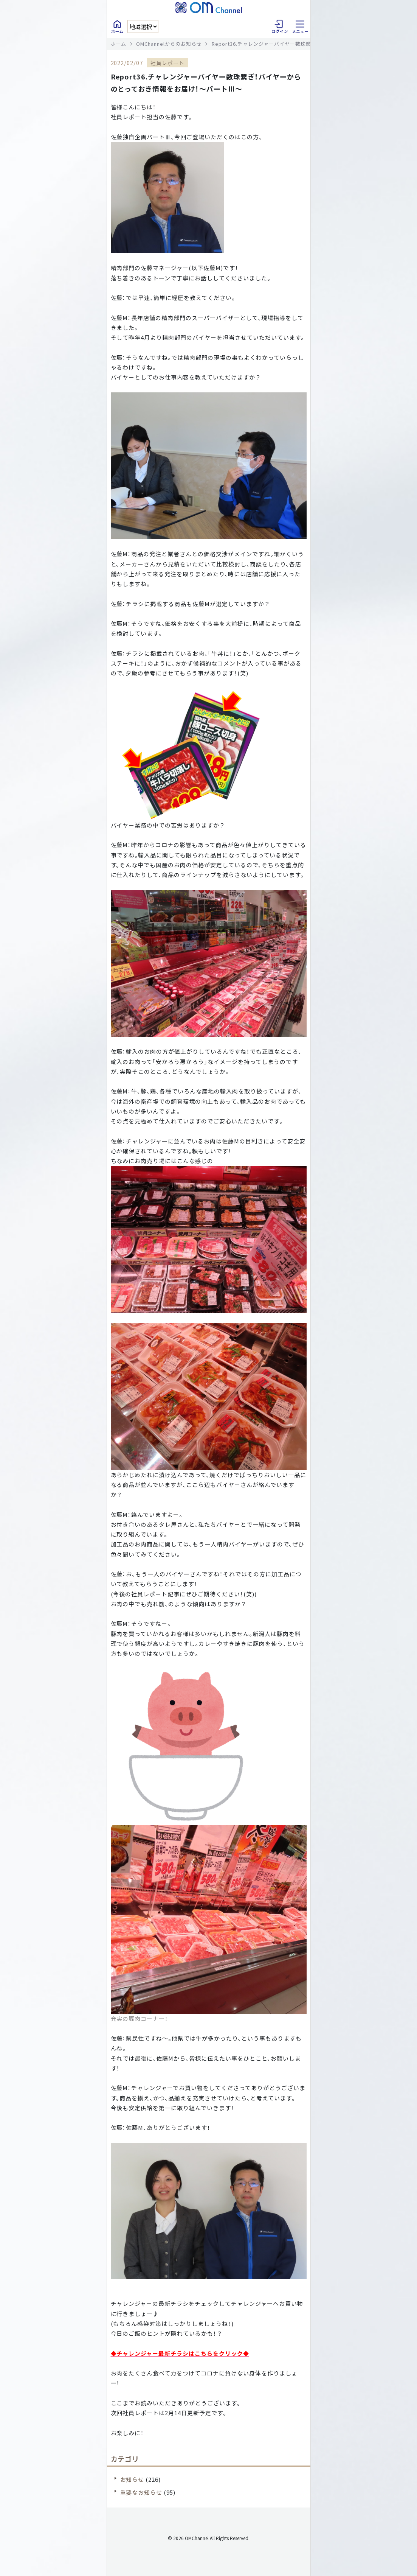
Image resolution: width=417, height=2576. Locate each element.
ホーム (119, 43)
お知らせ (132, 2479)
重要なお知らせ (141, 2492)
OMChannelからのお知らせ (169, 43)
